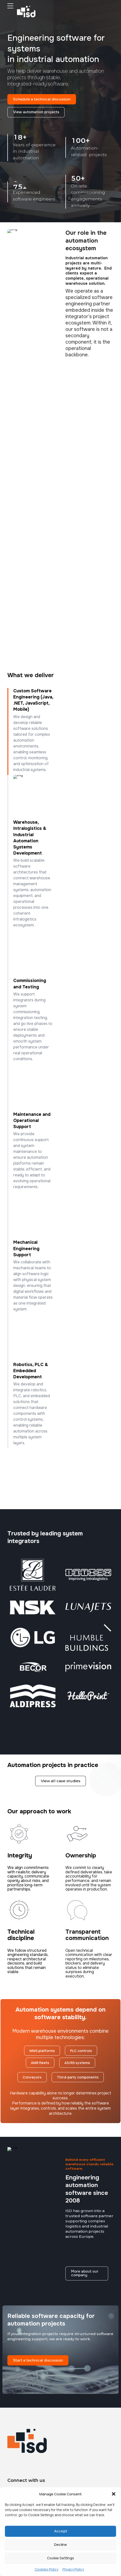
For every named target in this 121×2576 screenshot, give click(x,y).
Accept (60, 2531)
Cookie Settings (60, 2558)
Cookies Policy (46, 2569)
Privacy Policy (73, 2569)
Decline (60, 2544)
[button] (113, 2493)
